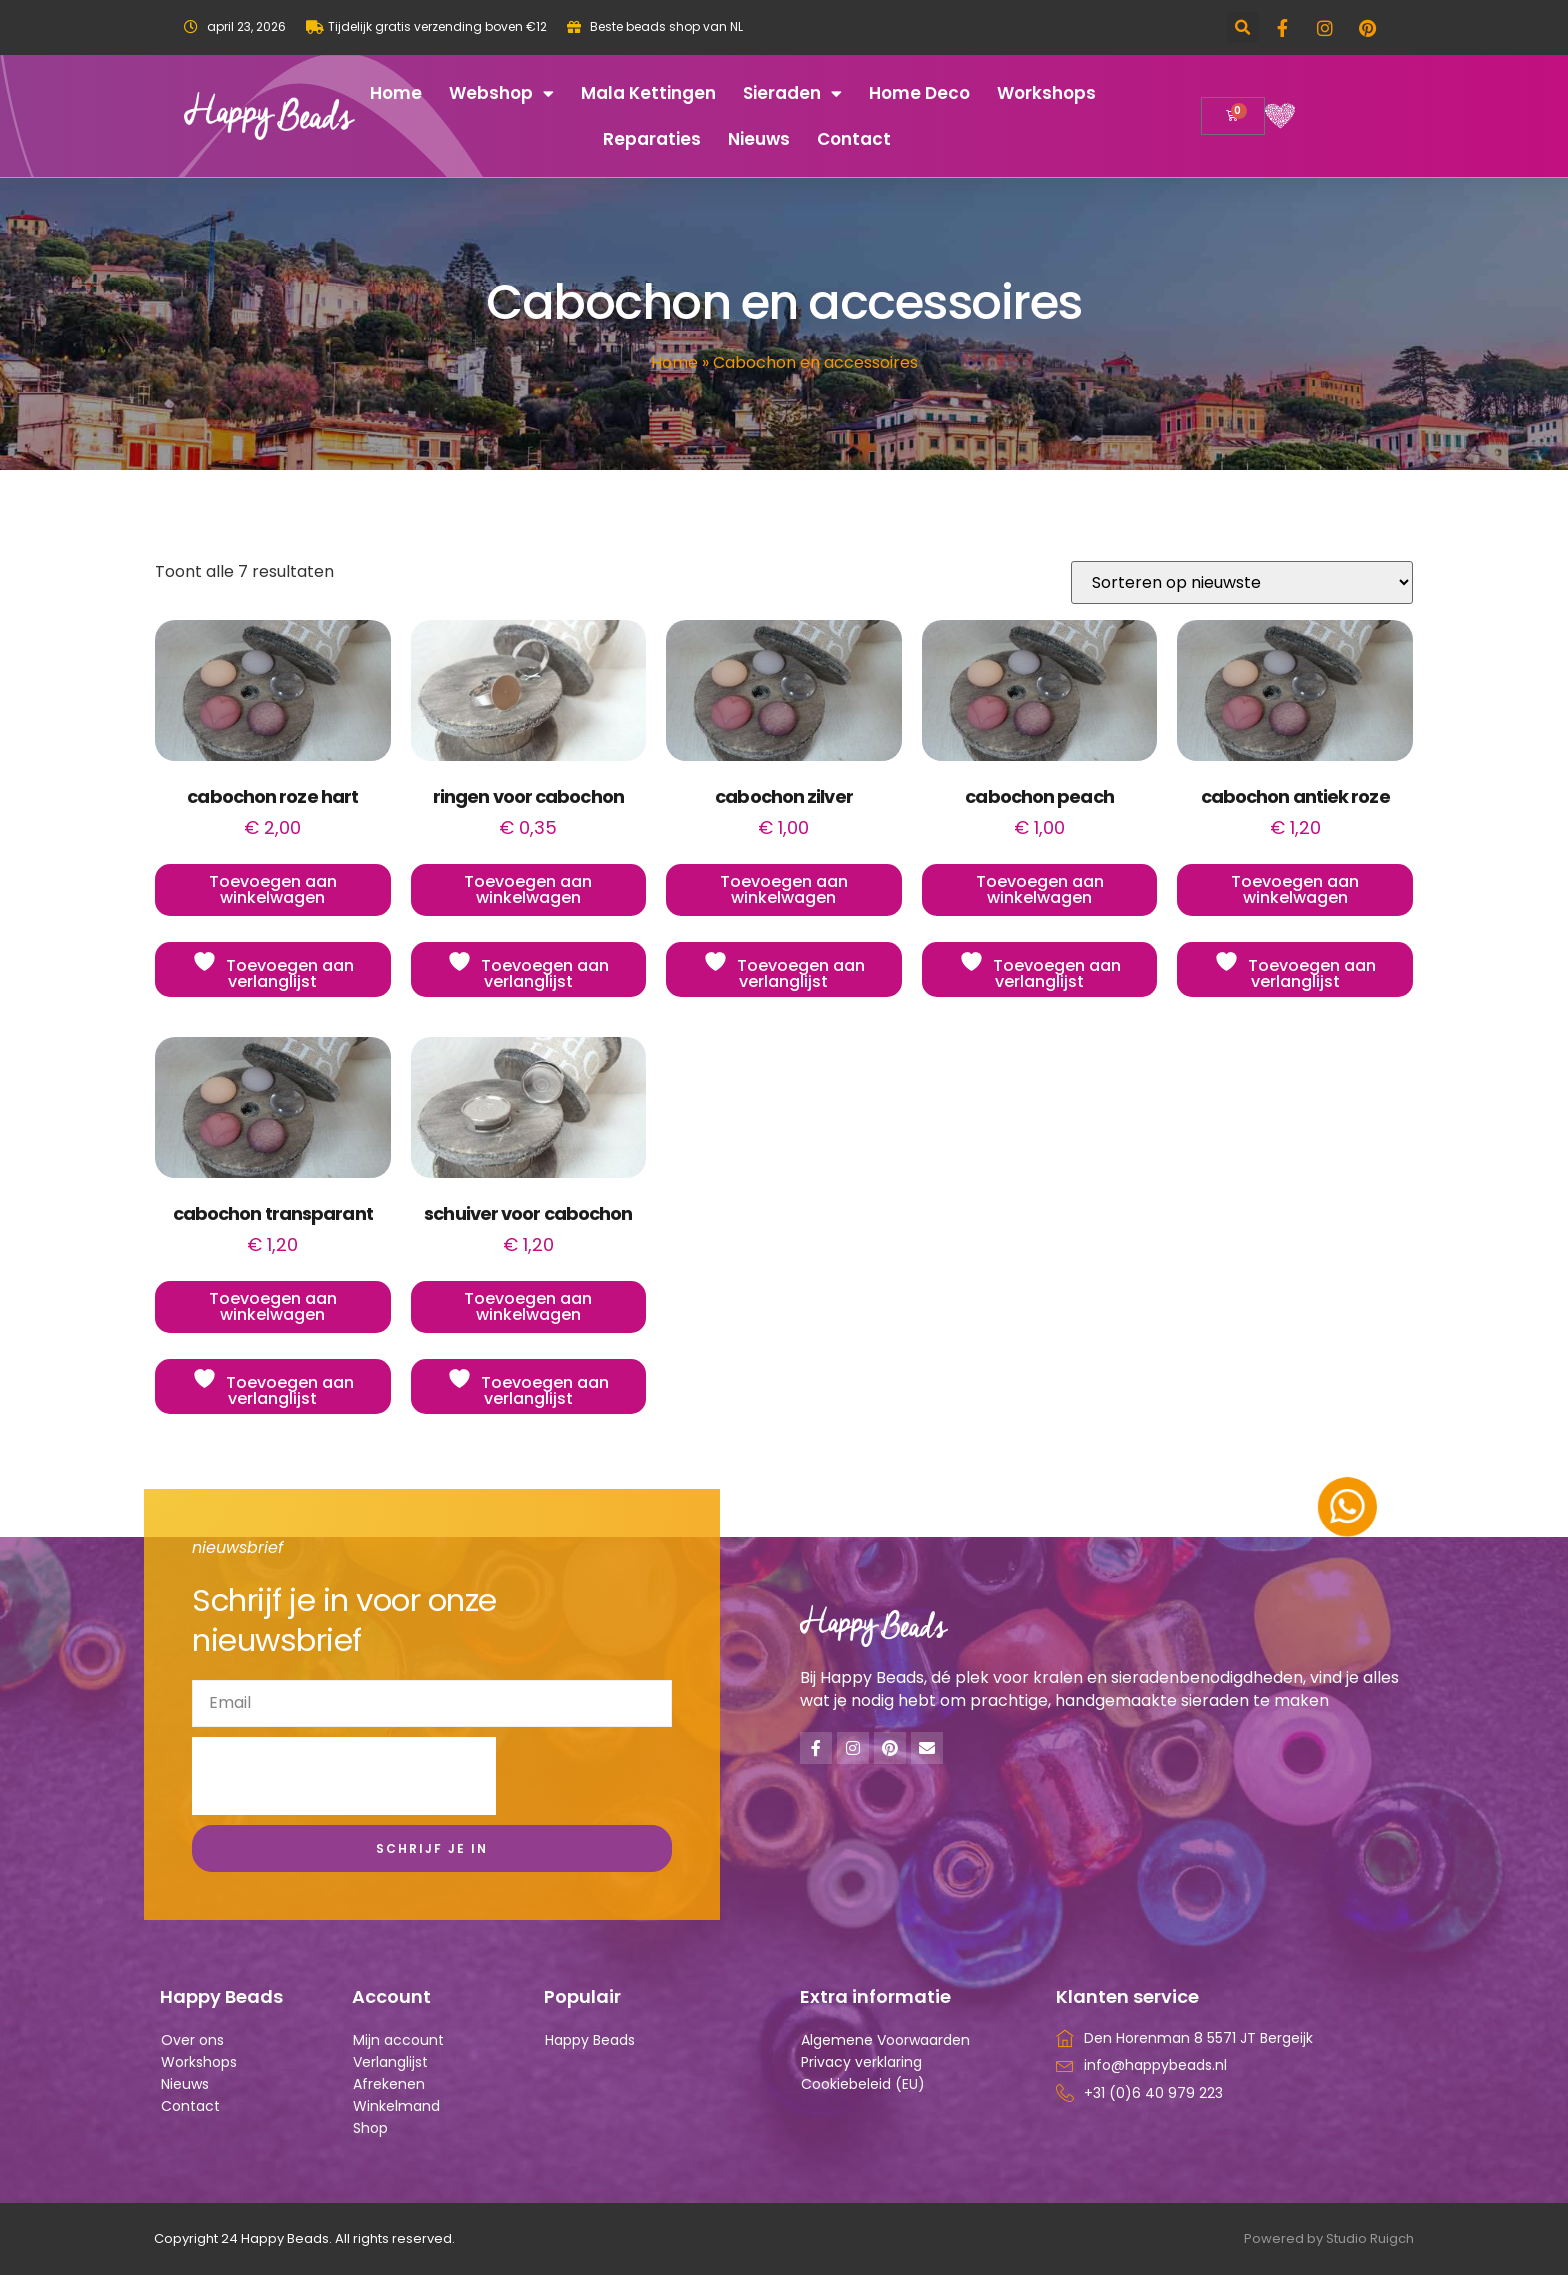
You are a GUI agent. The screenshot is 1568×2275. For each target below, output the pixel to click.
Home (396, 93)
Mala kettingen (648, 93)
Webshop (501, 93)
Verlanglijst (390, 2062)
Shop (370, 2128)
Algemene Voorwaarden (885, 2040)
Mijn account (398, 2040)
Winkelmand (396, 2106)
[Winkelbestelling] (1242, 582)
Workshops (1046, 93)
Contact (854, 139)
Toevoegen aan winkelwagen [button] (273, 889)
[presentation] (344, 1776)
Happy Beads (590, 2040)
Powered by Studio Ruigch (1329, 2238)
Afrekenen (389, 2084)
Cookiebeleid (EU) (863, 2084)
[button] (1242, 27)
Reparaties (652, 139)
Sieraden (792, 93)
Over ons (192, 2040)
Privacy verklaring (861, 2062)
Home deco (919, 93)
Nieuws (759, 139)
